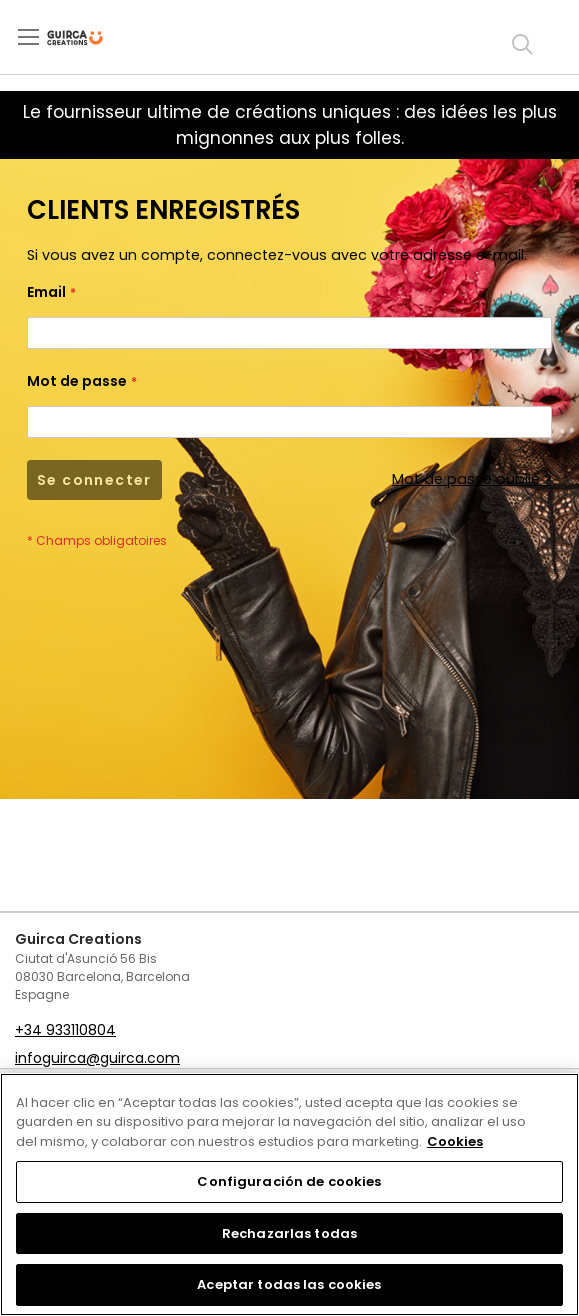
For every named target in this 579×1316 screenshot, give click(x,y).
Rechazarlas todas (289, 1233)
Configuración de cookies (289, 1181)
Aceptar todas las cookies (289, 1284)
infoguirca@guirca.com (97, 1058)
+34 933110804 (65, 1030)
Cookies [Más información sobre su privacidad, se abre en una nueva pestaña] (455, 1141)
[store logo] (91, 38)
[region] (289, 1194)
